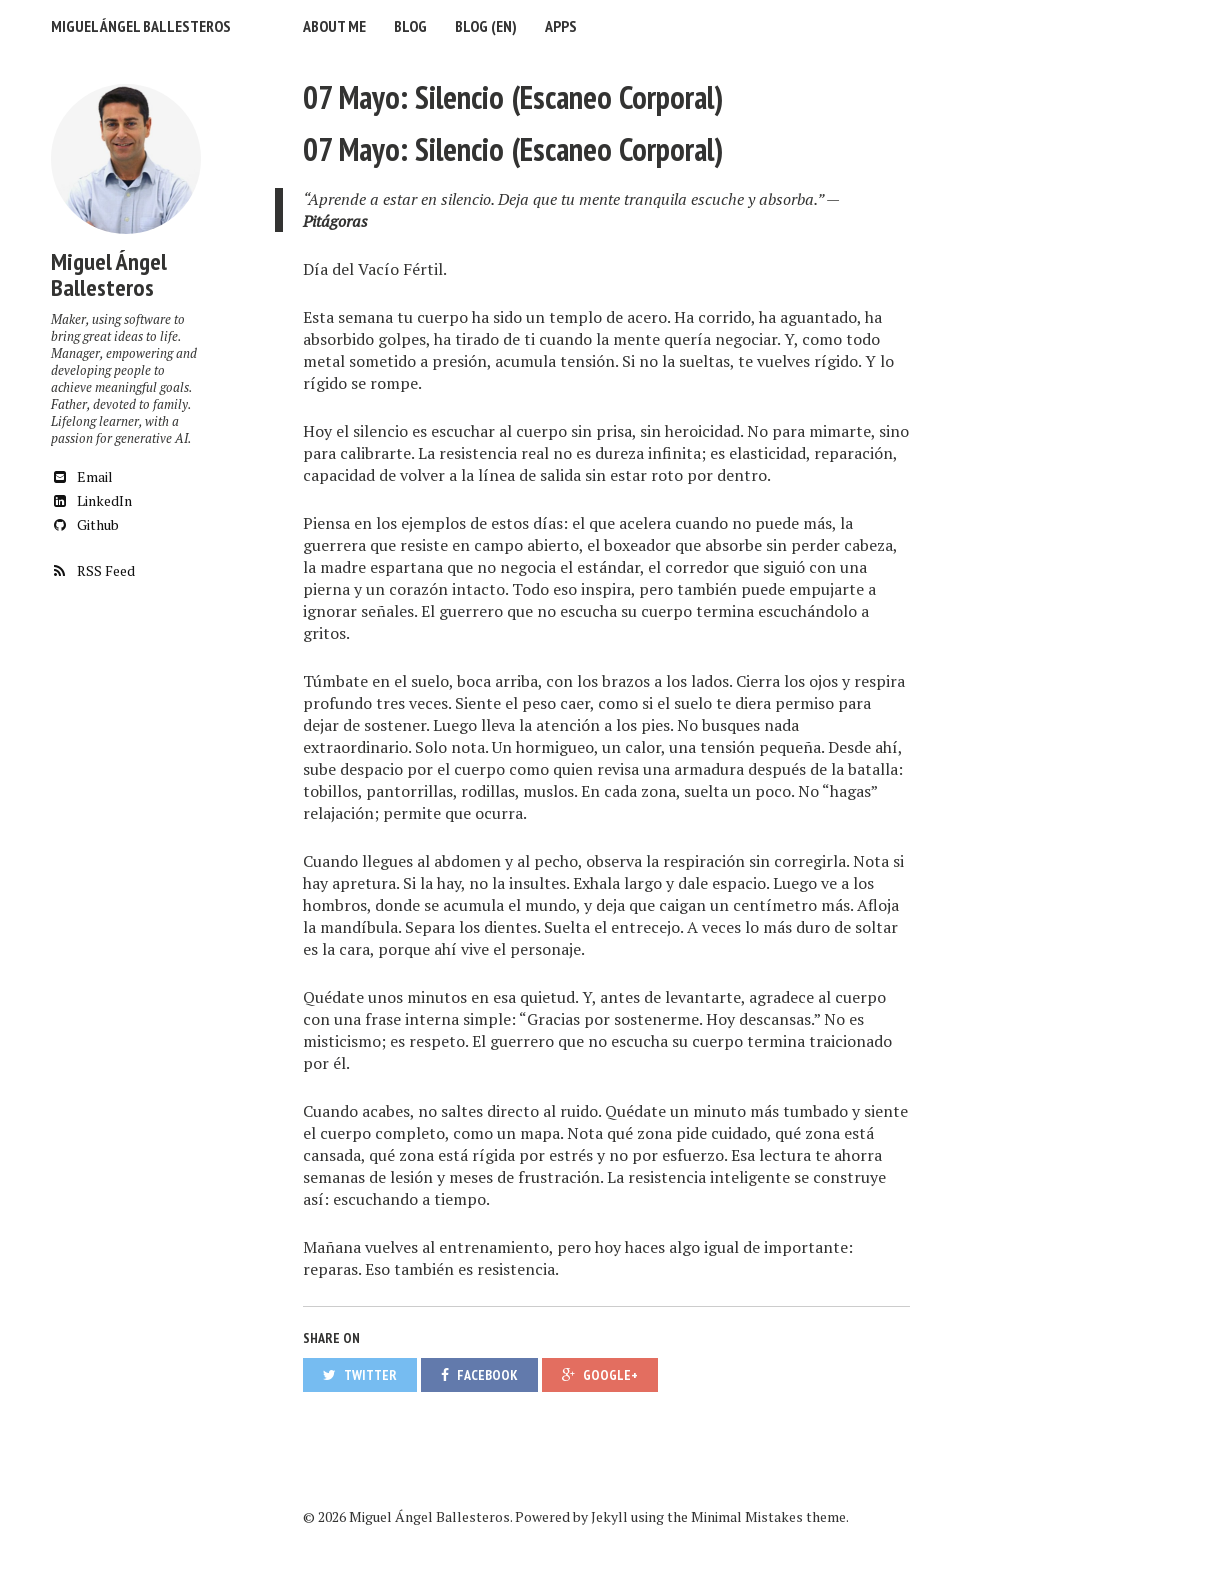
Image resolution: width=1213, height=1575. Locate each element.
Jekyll (609, 1516)
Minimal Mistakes (747, 1516)
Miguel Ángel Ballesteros (141, 26)
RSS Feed (93, 570)
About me (334, 26)
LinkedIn (91, 500)
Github (85, 524)
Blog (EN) (486, 26)
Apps (561, 26)
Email (82, 476)
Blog (410, 26)
